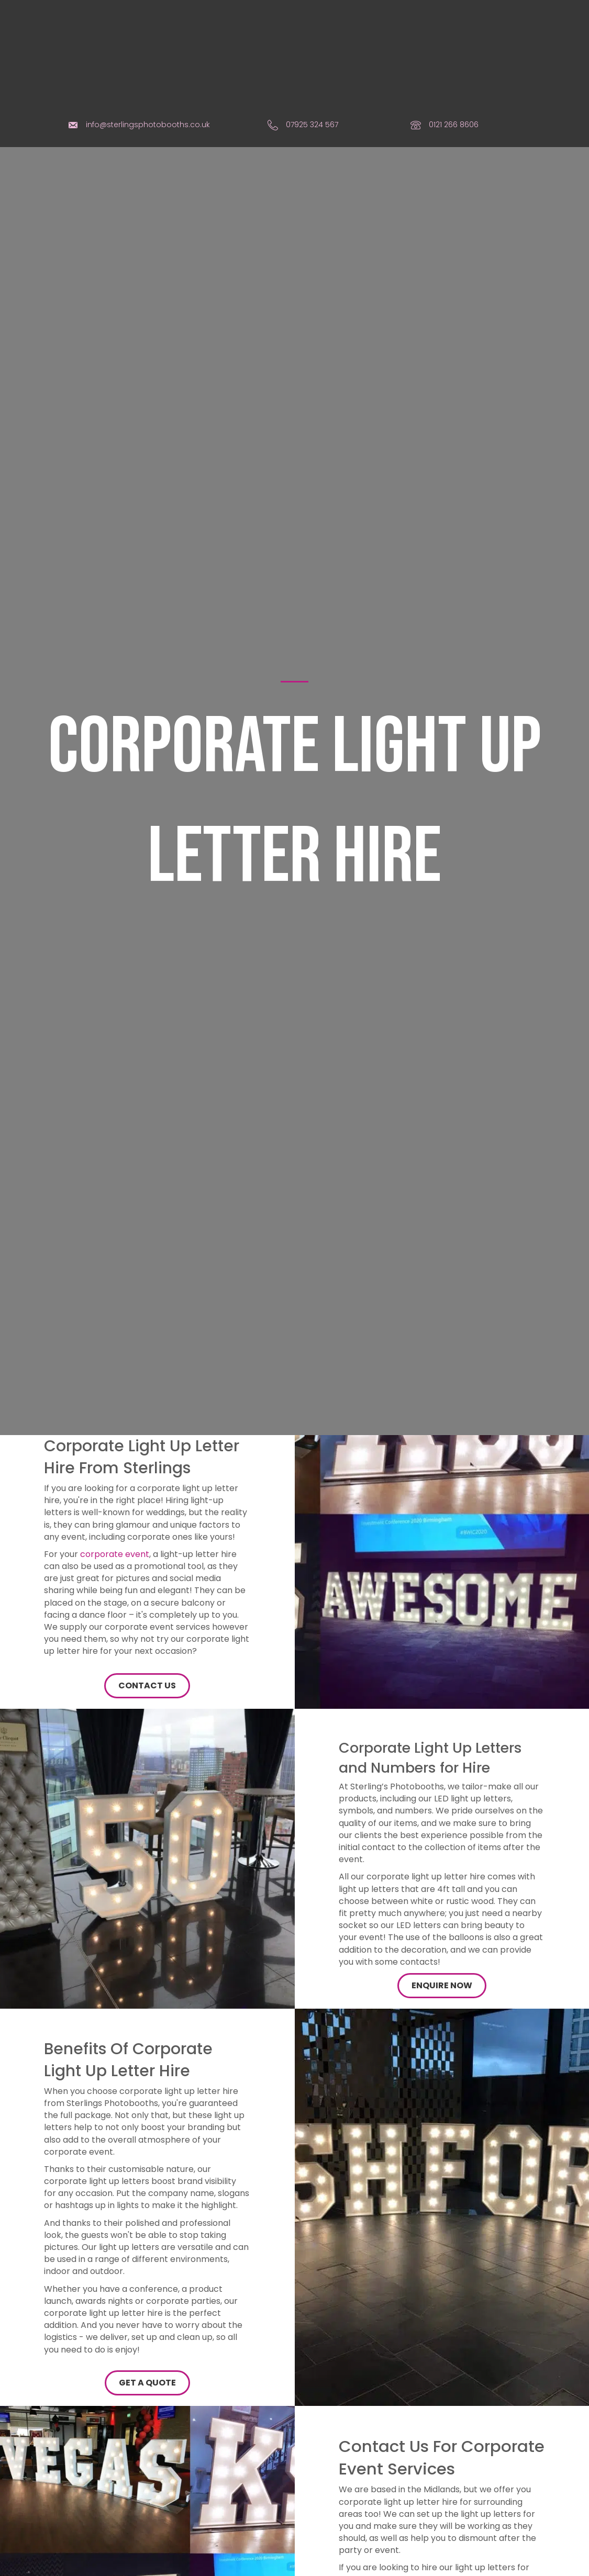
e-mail (491, 2520)
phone (451, 2520)
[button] (147, 1614)
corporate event (114, 1482)
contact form (367, 2556)
